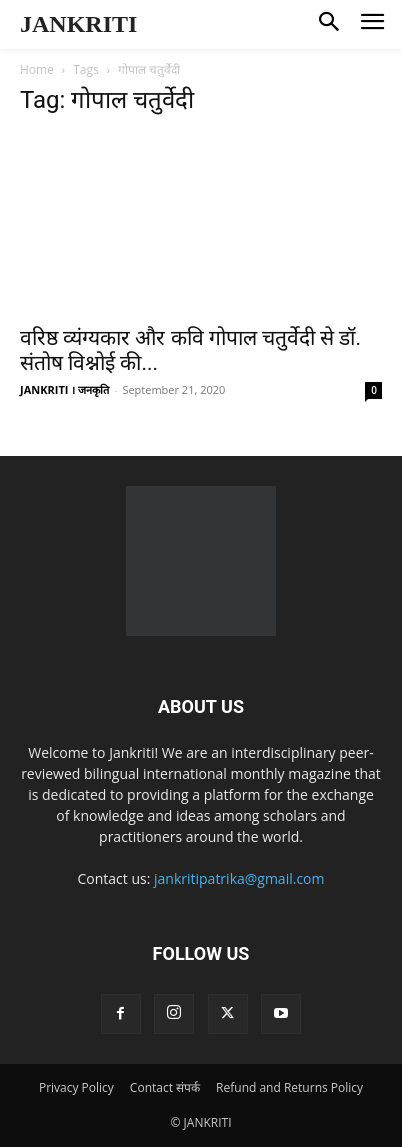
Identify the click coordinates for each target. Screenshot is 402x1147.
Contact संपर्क (165, 1087)
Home (37, 69)
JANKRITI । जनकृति (64, 389)
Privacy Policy (76, 1087)
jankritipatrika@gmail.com (239, 878)
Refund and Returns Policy (289, 1087)
